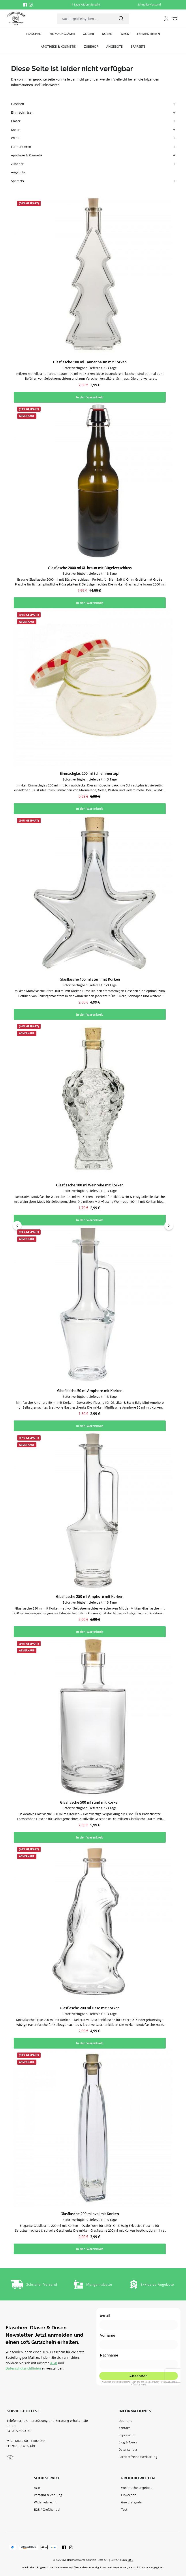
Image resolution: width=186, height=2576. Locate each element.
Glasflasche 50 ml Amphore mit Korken (89, 1390)
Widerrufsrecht (45, 2502)
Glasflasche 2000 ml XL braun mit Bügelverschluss (90, 568)
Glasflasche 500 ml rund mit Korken (90, 1802)
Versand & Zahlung (48, 2495)
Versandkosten (83, 2567)
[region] (93, 1225)
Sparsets (17, 181)
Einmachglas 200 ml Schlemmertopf (90, 773)
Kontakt (124, 2428)
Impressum (126, 2435)
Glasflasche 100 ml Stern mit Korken (90, 979)
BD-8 (130, 2559)
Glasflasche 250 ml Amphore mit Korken (89, 1596)
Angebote (18, 172)
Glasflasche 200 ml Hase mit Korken (90, 2008)
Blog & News (127, 2442)
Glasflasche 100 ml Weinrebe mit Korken (90, 1185)
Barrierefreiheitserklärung (137, 2457)
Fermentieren (21, 146)
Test (124, 2509)
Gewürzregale (131, 2502)
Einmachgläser (22, 112)
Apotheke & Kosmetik (26, 155)
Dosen (15, 130)
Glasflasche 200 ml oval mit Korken (89, 2214)
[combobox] (85, 18)
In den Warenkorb (89, 397)
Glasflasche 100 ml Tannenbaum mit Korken (90, 362)
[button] (173, 104)
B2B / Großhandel (47, 2509)
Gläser (16, 121)
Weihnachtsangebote (136, 2488)
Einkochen (128, 2495)
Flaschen (17, 104)
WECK (15, 138)
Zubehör (17, 164)
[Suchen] (121, 18)
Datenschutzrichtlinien (23, 2368)
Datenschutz (127, 2449)
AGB (53, 2363)
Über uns (125, 2420)
